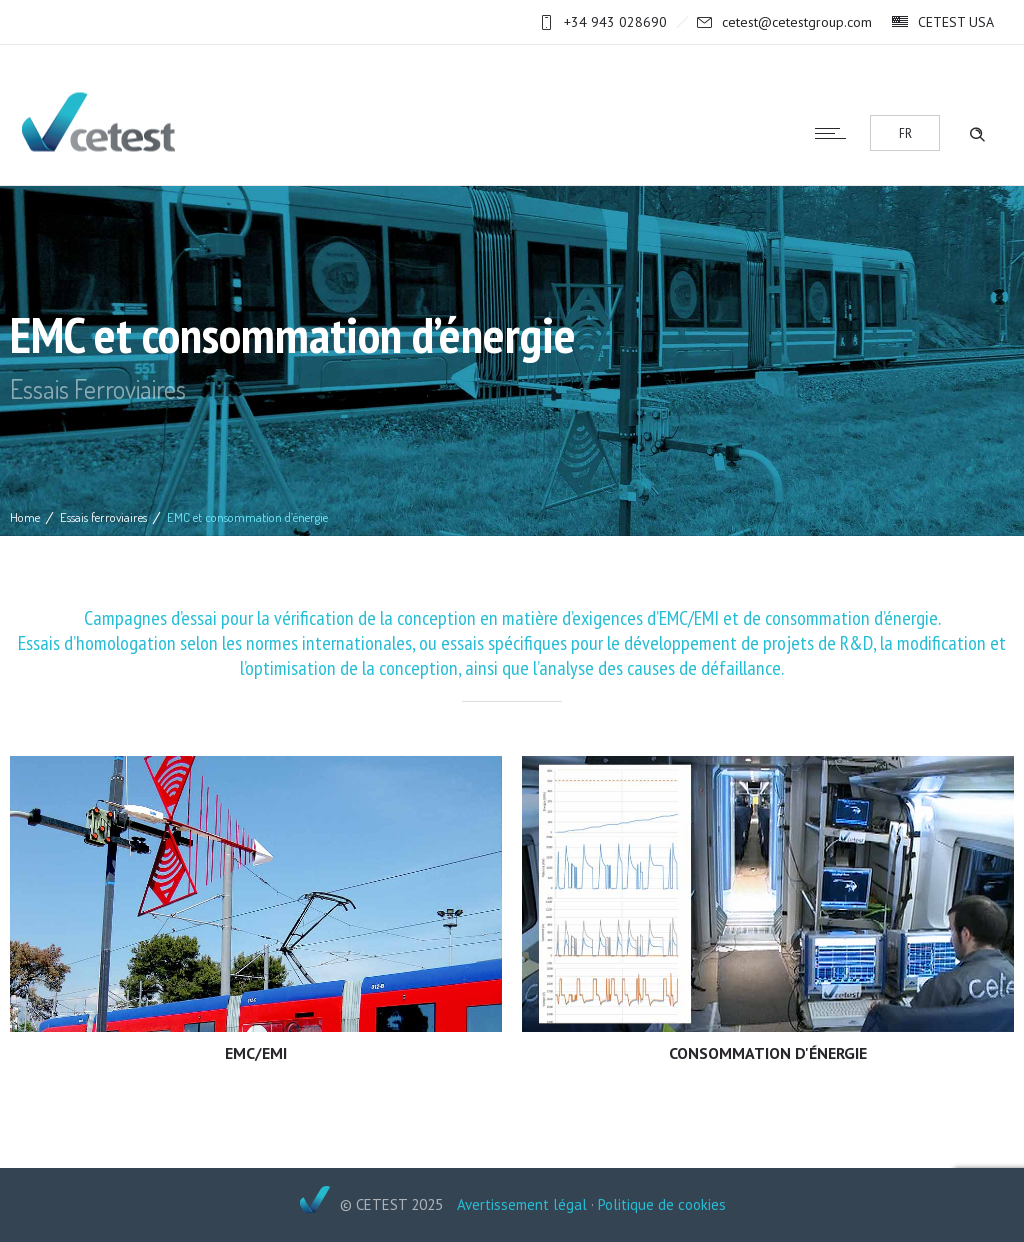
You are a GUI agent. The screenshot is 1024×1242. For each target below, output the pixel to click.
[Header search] (977, 132)
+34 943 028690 (615, 22)
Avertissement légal (522, 1204)
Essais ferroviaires (103, 517)
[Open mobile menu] (835, 133)
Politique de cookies (662, 1204)
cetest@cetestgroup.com (797, 22)
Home (25, 517)
